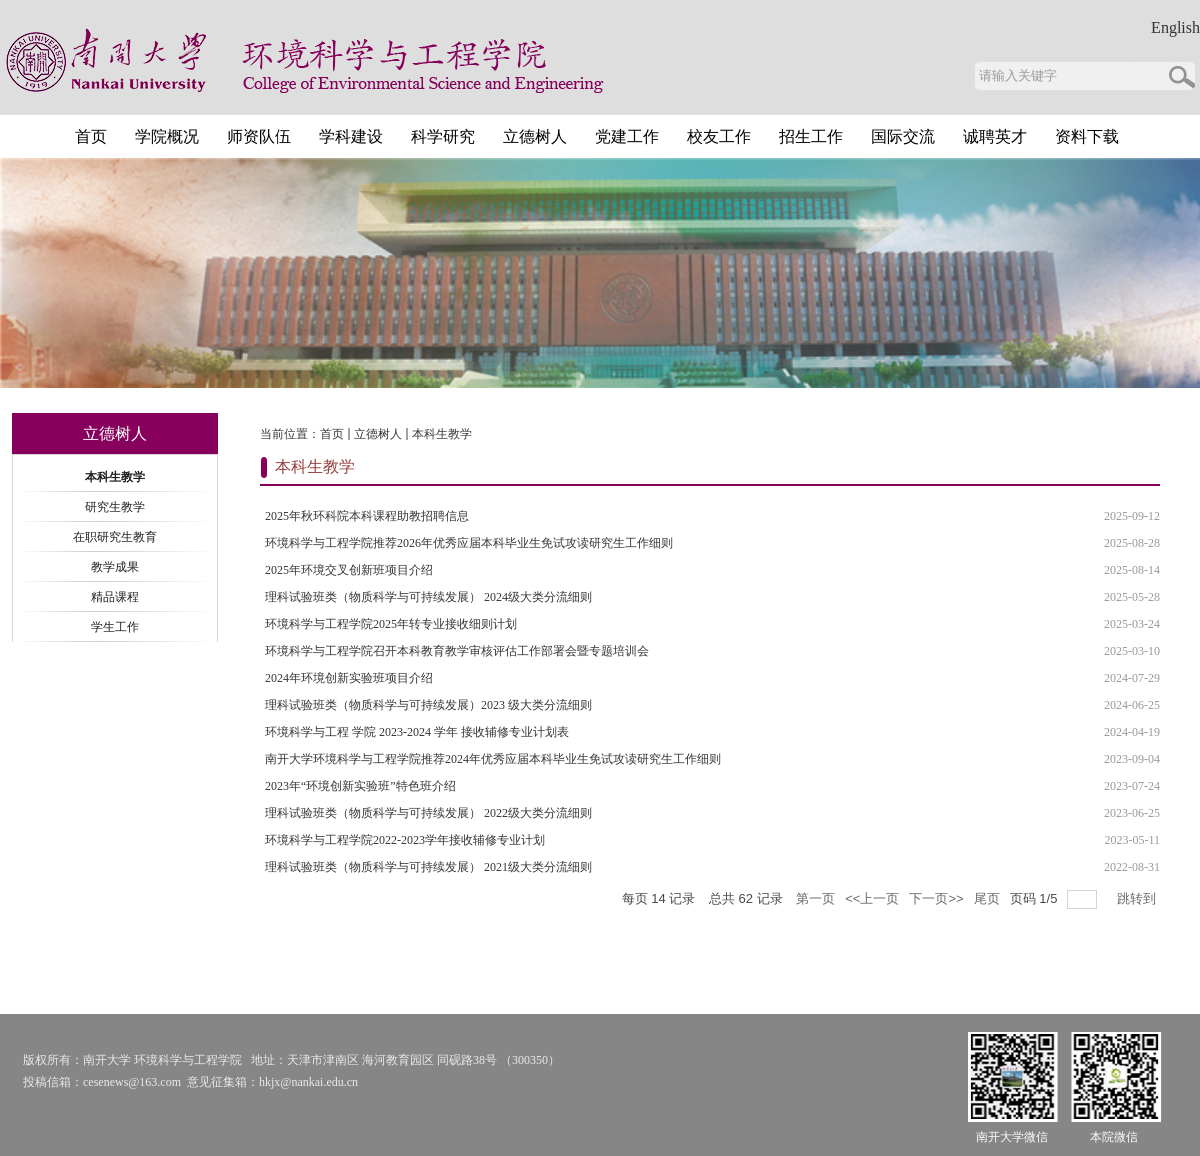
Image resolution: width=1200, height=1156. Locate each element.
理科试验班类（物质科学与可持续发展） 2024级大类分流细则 (428, 597)
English (1175, 28)
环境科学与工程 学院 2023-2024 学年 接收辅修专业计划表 (417, 732)
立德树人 (378, 434)
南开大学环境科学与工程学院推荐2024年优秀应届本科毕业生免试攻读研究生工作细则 (493, 759)
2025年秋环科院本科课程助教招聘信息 (367, 516)
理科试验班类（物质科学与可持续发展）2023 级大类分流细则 (428, 705)
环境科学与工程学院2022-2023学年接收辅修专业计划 (405, 840)
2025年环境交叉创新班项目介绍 (349, 570)
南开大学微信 (1012, 1137)
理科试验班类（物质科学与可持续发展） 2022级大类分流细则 (428, 813)
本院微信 (1114, 1137)
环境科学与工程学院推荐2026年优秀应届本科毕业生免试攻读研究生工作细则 (469, 543)
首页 (332, 434)
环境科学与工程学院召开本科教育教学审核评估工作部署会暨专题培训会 (457, 651)
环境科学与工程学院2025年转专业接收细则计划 (391, 624)
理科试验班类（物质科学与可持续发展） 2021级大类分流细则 (428, 867)
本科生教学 (442, 434)
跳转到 (1138, 898)
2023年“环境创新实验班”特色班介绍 (360, 786)
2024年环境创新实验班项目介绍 (349, 678)
